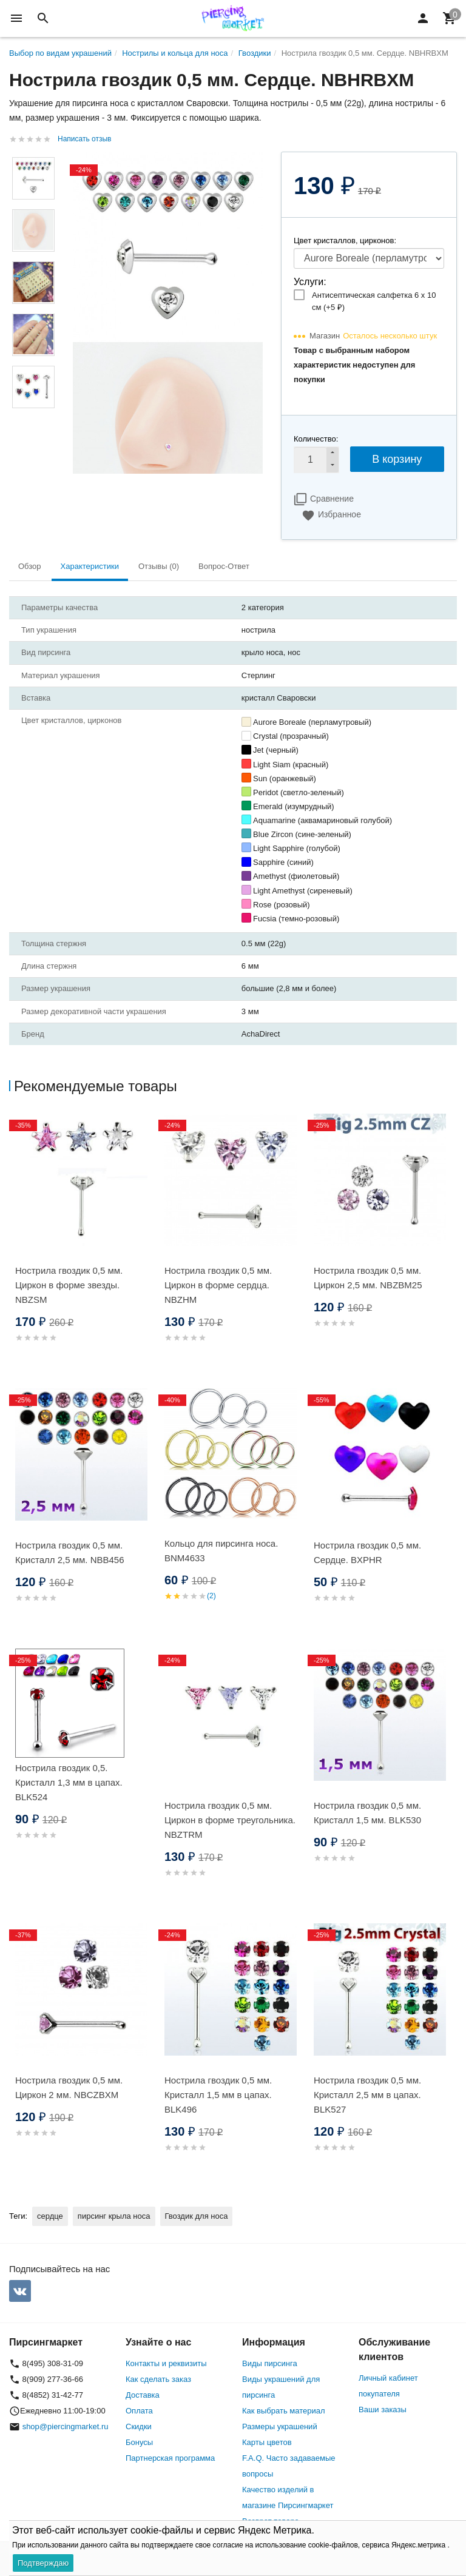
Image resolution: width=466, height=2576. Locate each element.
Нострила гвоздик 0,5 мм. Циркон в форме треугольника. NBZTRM (229, 1820)
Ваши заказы (383, 2409)
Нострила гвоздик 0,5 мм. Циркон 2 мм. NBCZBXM (69, 2087)
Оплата (139, 2410)
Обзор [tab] (29, 566)
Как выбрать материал (283, 2410)
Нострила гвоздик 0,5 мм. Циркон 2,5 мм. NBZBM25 (368, 1277)
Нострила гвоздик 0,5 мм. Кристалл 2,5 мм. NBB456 (69, 1552)
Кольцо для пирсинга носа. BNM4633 (221, 1550)
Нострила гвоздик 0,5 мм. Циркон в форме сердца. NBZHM (218, 1285)
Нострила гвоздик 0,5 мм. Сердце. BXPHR (367, 1552)
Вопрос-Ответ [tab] (223, 566)
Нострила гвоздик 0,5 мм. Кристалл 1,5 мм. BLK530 (367, 1812)
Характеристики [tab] (90, 566)
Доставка (143, 2394)
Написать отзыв (84, 139)
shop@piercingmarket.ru (65, 2426)
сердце (50, 2216)
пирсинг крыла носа (114, 2216)
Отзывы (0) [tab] (158, 566)
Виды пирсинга (269, 2363)
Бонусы (139, 2442)
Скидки (139, 2426)
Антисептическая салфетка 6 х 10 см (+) (374, 301)
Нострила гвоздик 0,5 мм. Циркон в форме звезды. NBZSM (69, 1285)
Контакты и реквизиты (166, 2363)
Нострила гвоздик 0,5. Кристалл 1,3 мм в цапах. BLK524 (69, 1782)
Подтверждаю (43, 2563)
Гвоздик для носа (196, 2216)
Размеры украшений (279, 2426)
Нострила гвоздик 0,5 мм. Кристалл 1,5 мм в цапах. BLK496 (218, 2094)
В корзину (397, 459)
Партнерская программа (170, 2458)
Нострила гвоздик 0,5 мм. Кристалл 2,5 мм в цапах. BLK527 (367, 2094)
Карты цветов (267, 2442)
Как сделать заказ (158, 2379)
